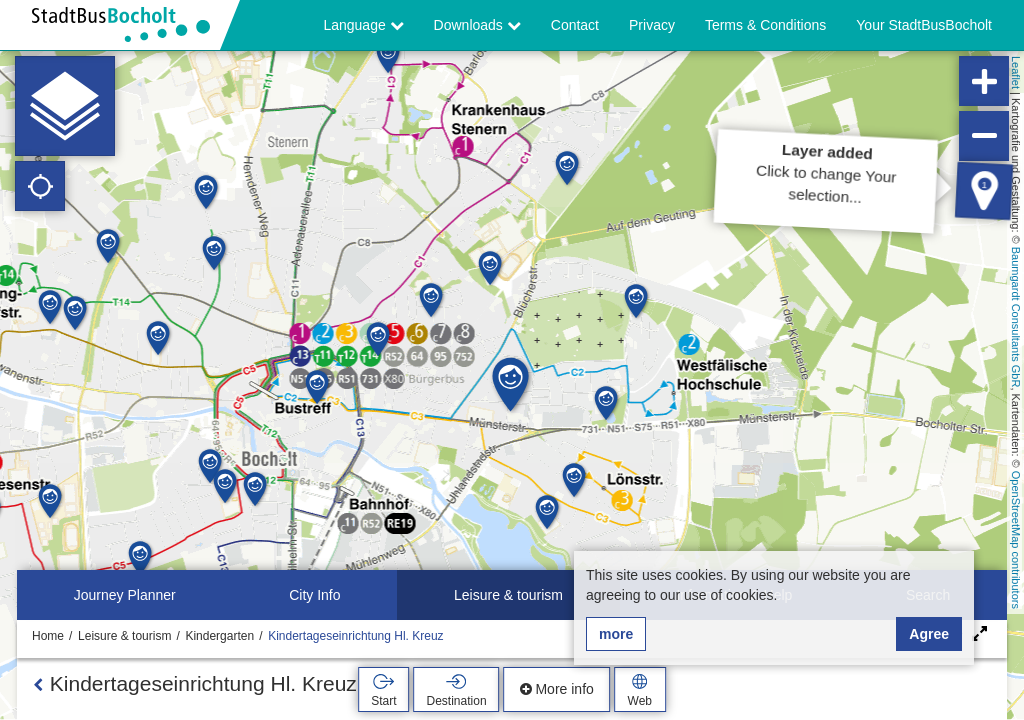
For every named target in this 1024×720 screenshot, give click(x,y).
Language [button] (363, 25)
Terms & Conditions (765, 25)
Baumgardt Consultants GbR (1016, 317)
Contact (575, 25)
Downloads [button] (477, 25)
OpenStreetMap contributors (1016, 540)
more (616, 634)
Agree (929, 634)
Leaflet (1016, 72)
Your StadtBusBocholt (924, 25)
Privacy (652, 25)
